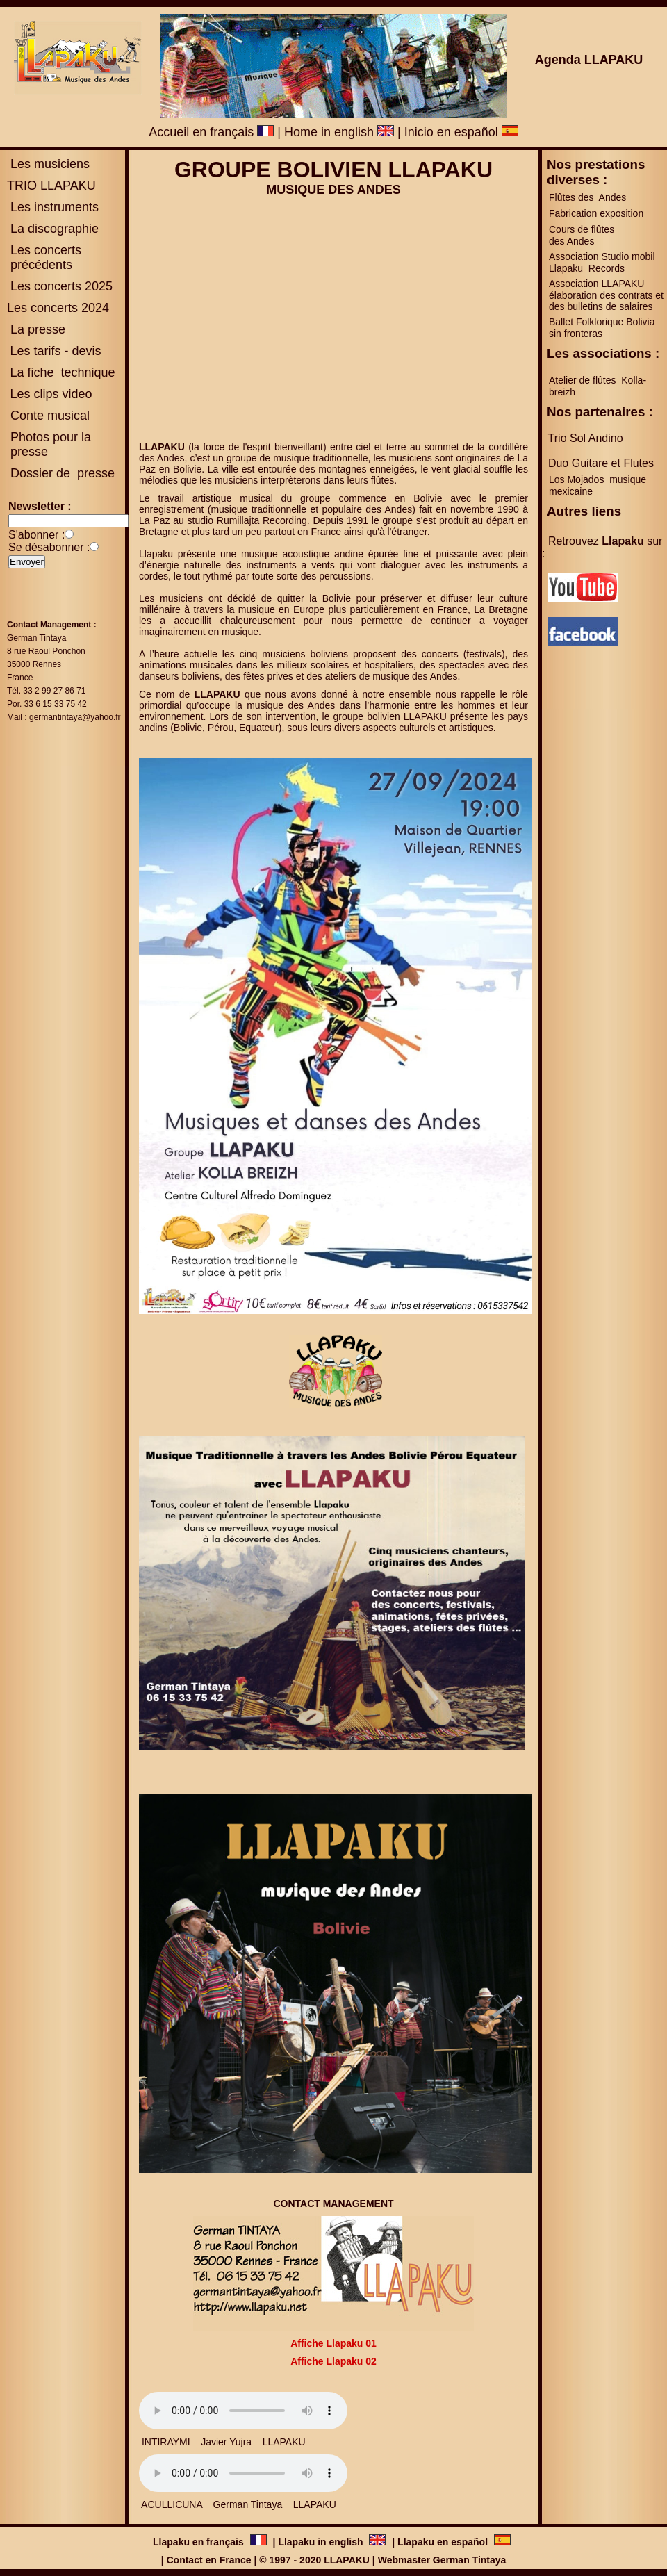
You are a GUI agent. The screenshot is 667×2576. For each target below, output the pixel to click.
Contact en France (208, 2560)
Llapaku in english (321, 2542)
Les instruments (53, 207)
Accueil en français (211, 132)
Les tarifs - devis (55, 351)
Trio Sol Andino (585, 438)
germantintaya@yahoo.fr (75, 717)
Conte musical (50, 416)
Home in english (339, 132)
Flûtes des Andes (589, 197)
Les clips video (51, 394)
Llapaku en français (200, 2542)
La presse (36, 329)
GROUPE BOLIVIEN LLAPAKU (333, 169)
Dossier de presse (61, 473)
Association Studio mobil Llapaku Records (602, 262)
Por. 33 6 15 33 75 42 (47, 704)
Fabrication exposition (596, 213)
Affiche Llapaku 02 (333, 2361)
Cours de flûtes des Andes (583, 235)
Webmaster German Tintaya (442, 2560)
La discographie (53, 229)
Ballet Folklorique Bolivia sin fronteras (602, 327)
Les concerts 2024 (58, 308)
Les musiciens (48, 164)
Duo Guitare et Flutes (601, 463)
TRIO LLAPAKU (51, 185)
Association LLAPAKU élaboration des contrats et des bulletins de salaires (606, 295)
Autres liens (584, 511)
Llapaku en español (442, 2542)
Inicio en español (461, 132)
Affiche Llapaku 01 (333, 2343)
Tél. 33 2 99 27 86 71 (46, 691)
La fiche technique (62, 372)
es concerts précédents (44, 257)
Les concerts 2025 (61, 286)
